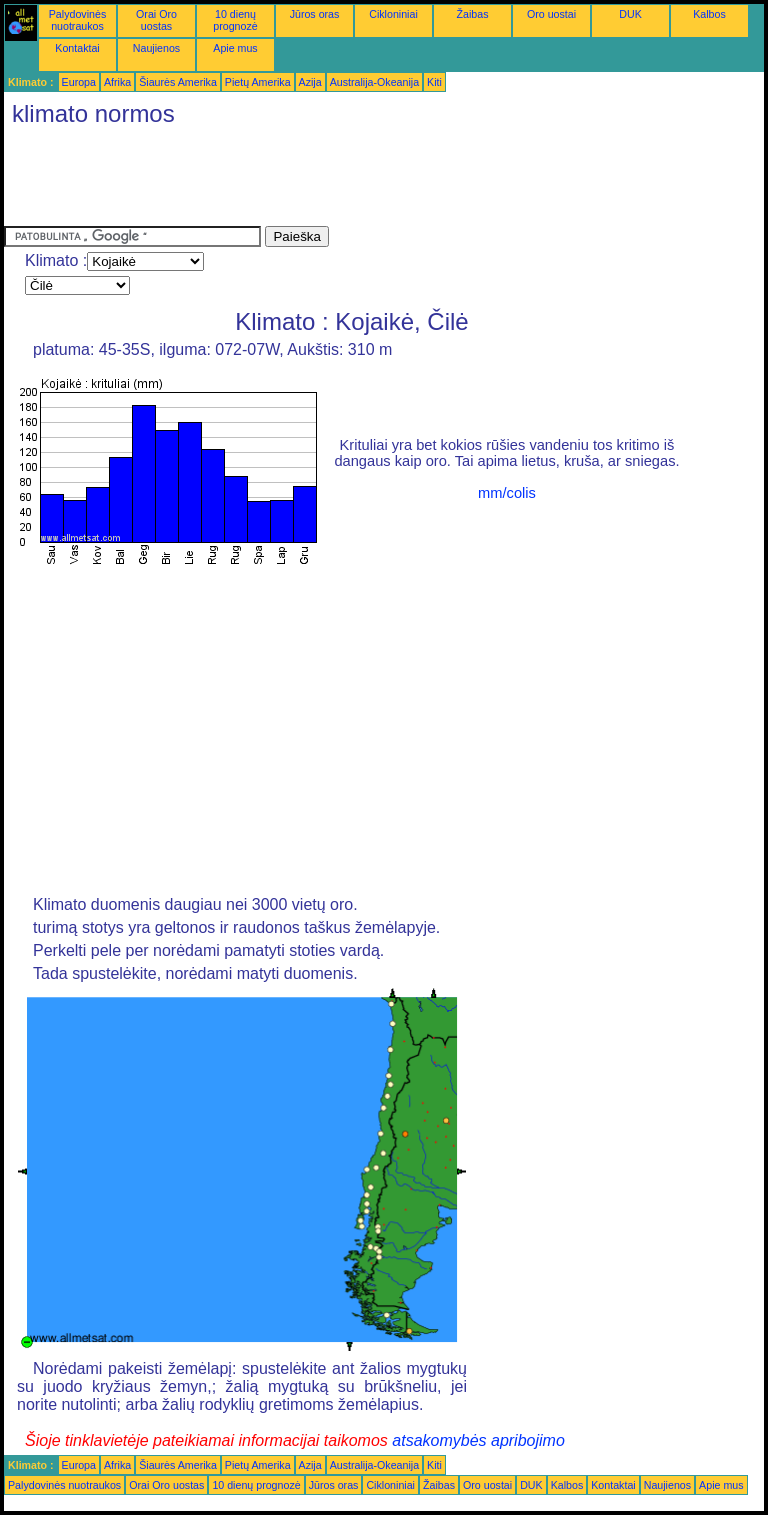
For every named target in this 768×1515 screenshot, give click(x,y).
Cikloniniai (393, 14)
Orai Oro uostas (156, 20)
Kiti (434, 82)
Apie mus (235, 48)
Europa (79, 82)
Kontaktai (77, 48)
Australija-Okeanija (374, 82)
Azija (310, 82)
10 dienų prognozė (235, 20)
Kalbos (709, 14)
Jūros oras (315, 14)
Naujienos (156, 48)
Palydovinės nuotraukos (77, 20)
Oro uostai (551, 14)
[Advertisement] (368, 181)
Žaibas (473, 14)
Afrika (117, 82)
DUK (630, 14)
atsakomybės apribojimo (478, 1440)
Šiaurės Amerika (178, 82)
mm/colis (507, 493)
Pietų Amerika (258, 82)
